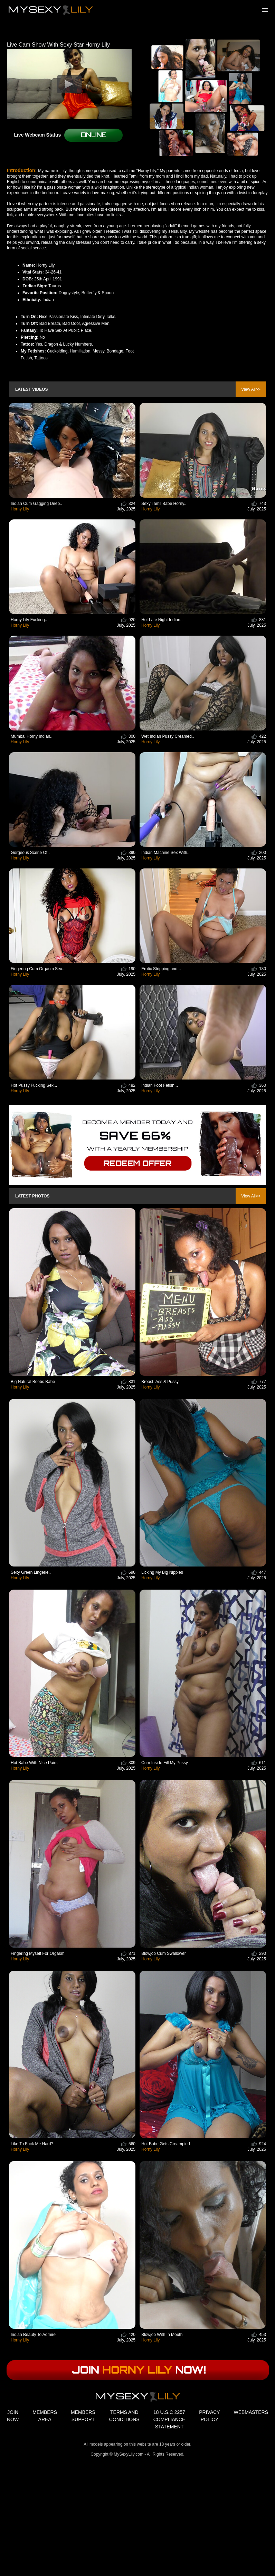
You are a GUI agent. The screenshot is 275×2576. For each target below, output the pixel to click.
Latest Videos (31, 389)
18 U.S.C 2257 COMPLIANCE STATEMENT (169, 2419)
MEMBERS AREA (44, 2415)
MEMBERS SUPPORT (83, 2415)
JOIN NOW (13, 2415)
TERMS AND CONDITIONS (124, 2415)
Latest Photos (32, 1196)
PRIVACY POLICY (209, 2415)
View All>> (250, 389)
